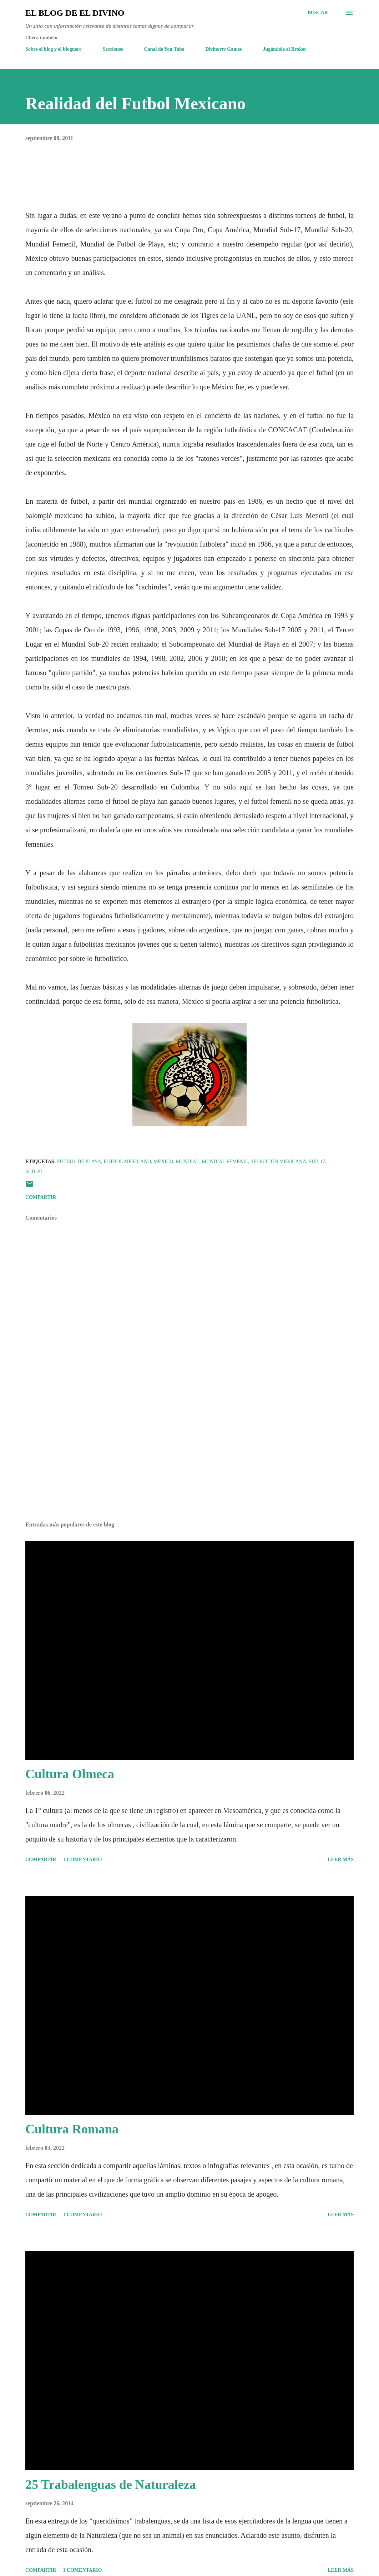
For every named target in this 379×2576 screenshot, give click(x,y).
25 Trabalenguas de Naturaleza (110, 2484)
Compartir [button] (40, 1197)
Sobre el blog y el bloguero (53, 49)
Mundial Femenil (225, 1161)
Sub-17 (317, 1161)
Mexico (163, 1161)
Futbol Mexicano (127, 1161)
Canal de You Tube (164, 49)
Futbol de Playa (79, 1161)
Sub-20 (33, 1171)
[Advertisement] (189, 1460)
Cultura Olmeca (69, 1774)
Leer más (341, 1859)
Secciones (113, 49)
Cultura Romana (71, 2129)
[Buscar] (317, 13)
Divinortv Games (223, 49)
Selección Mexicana (278, 1161)
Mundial (187, 1161)
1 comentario (82, 1859)
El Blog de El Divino (74, 13)
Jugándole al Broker (285, 49)
